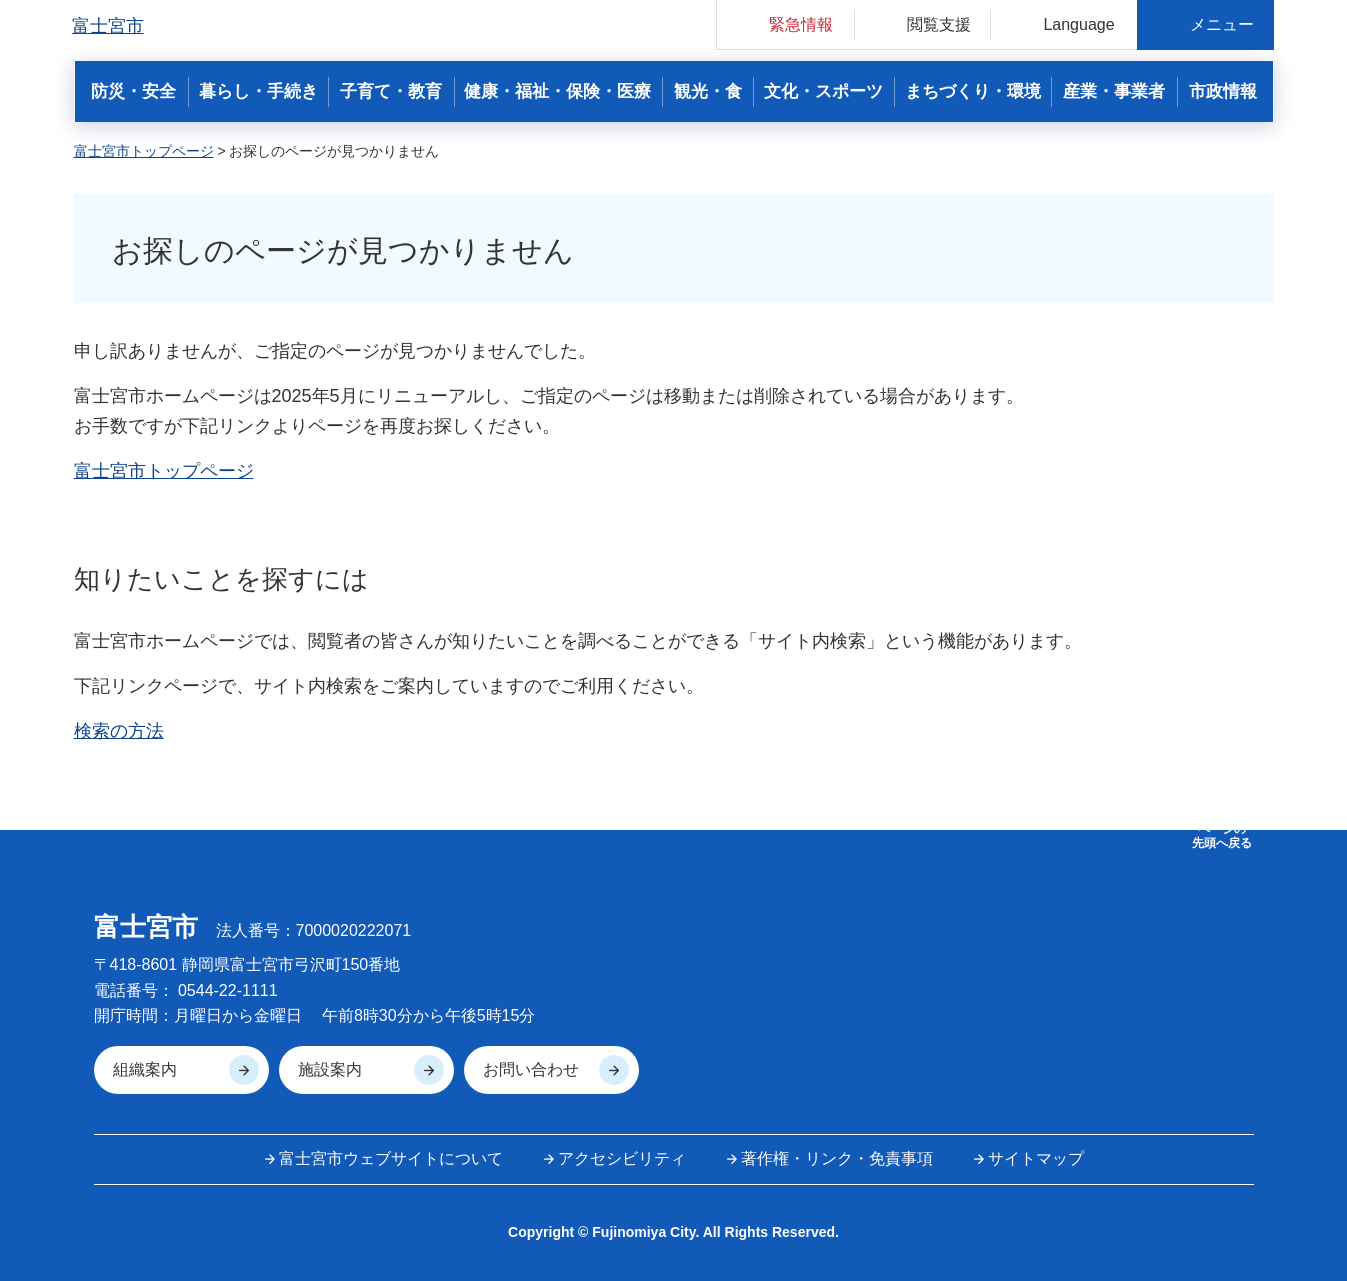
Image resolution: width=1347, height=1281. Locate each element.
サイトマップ (1036, 1158)
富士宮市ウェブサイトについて (391, 1158)
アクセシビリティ (622, 1158)
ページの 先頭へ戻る (1222, 836)
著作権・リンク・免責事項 (837, 1158)
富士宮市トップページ (144, 151)
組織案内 (145, 1069)
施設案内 (330, 1069)
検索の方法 (119, 731)
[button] (785, 24)
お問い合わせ (531, 1069)
